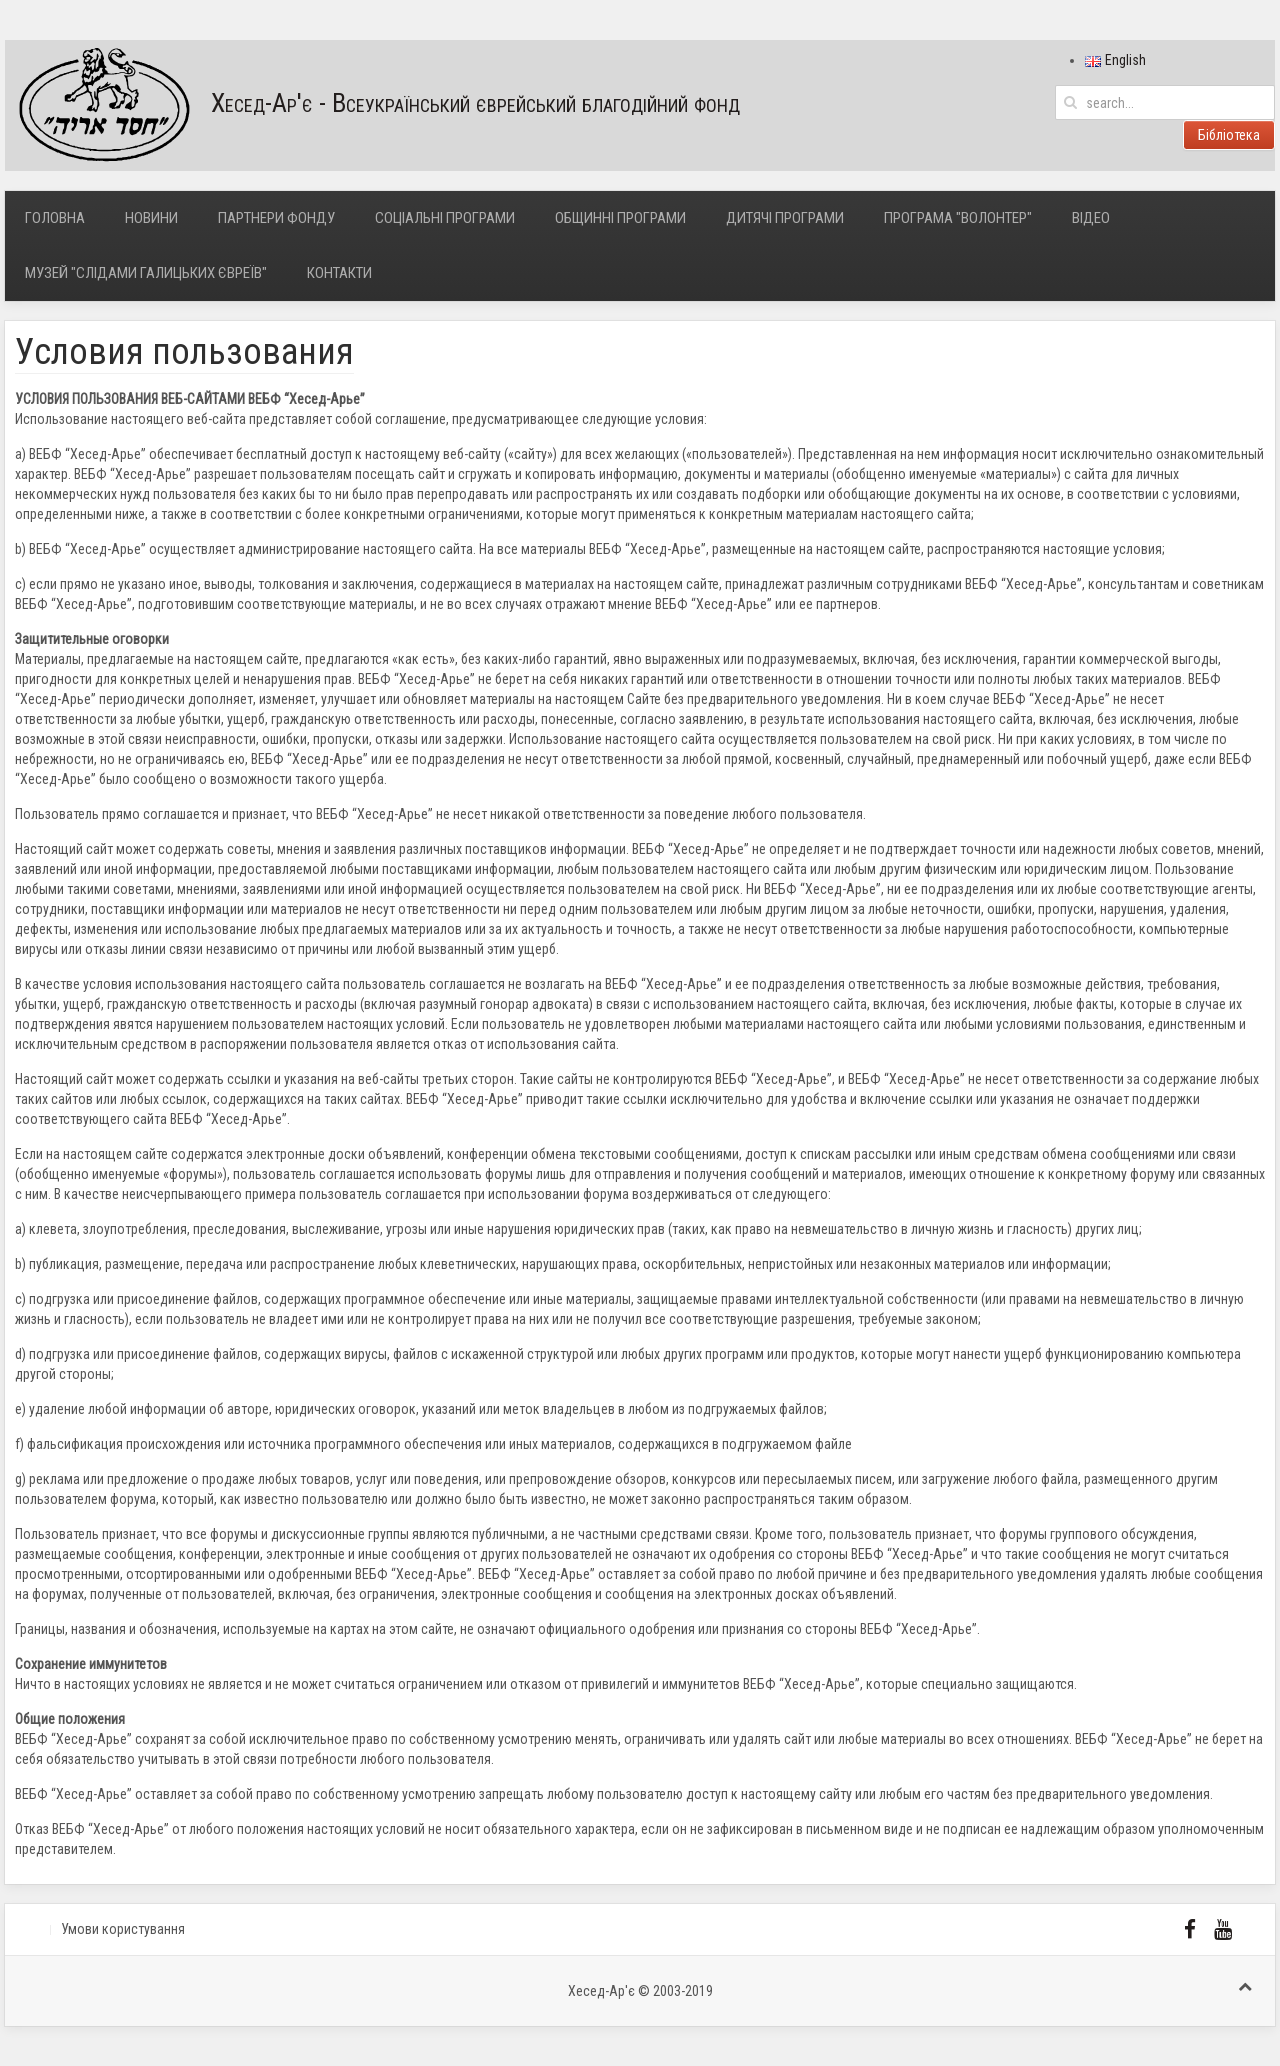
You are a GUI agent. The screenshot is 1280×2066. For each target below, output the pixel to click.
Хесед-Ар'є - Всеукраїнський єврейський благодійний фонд (372, 105)
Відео (1091, 218)
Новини (151, 218)
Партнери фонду (276, 218)
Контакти (339, 273)
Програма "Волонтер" (958, 218)
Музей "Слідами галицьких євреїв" (146, 273)
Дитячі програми (785, 218)
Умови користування (123, 1929)
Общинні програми (620, 218)
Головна (55, 218)
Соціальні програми (445, 218)
